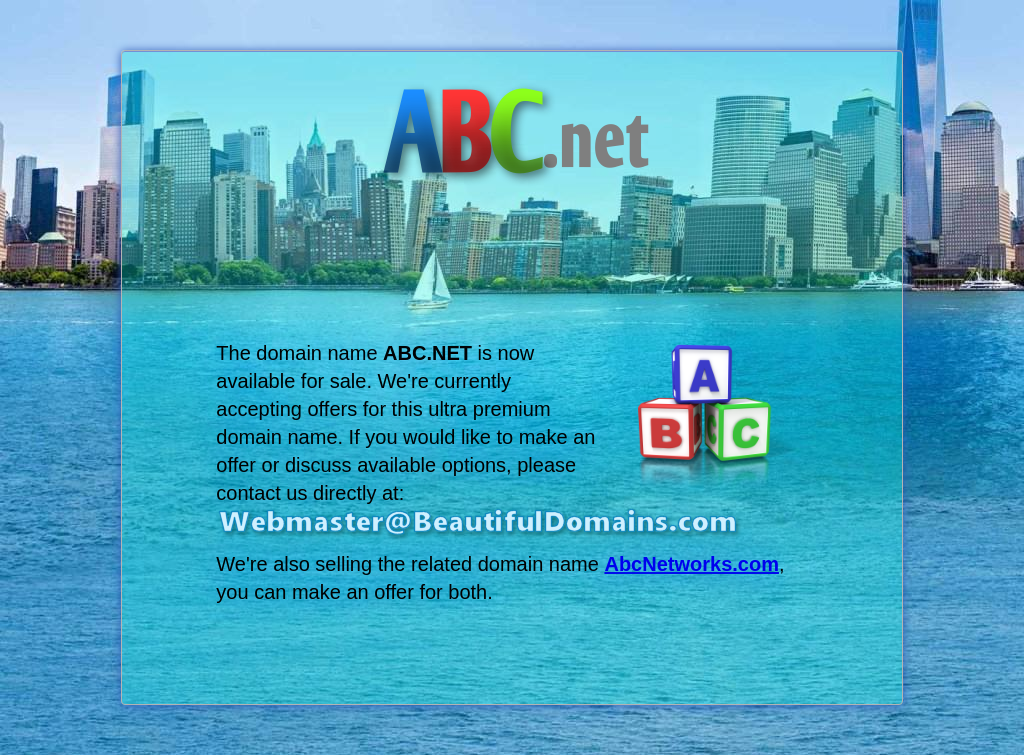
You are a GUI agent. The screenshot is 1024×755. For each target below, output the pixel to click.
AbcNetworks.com (691, 564)
